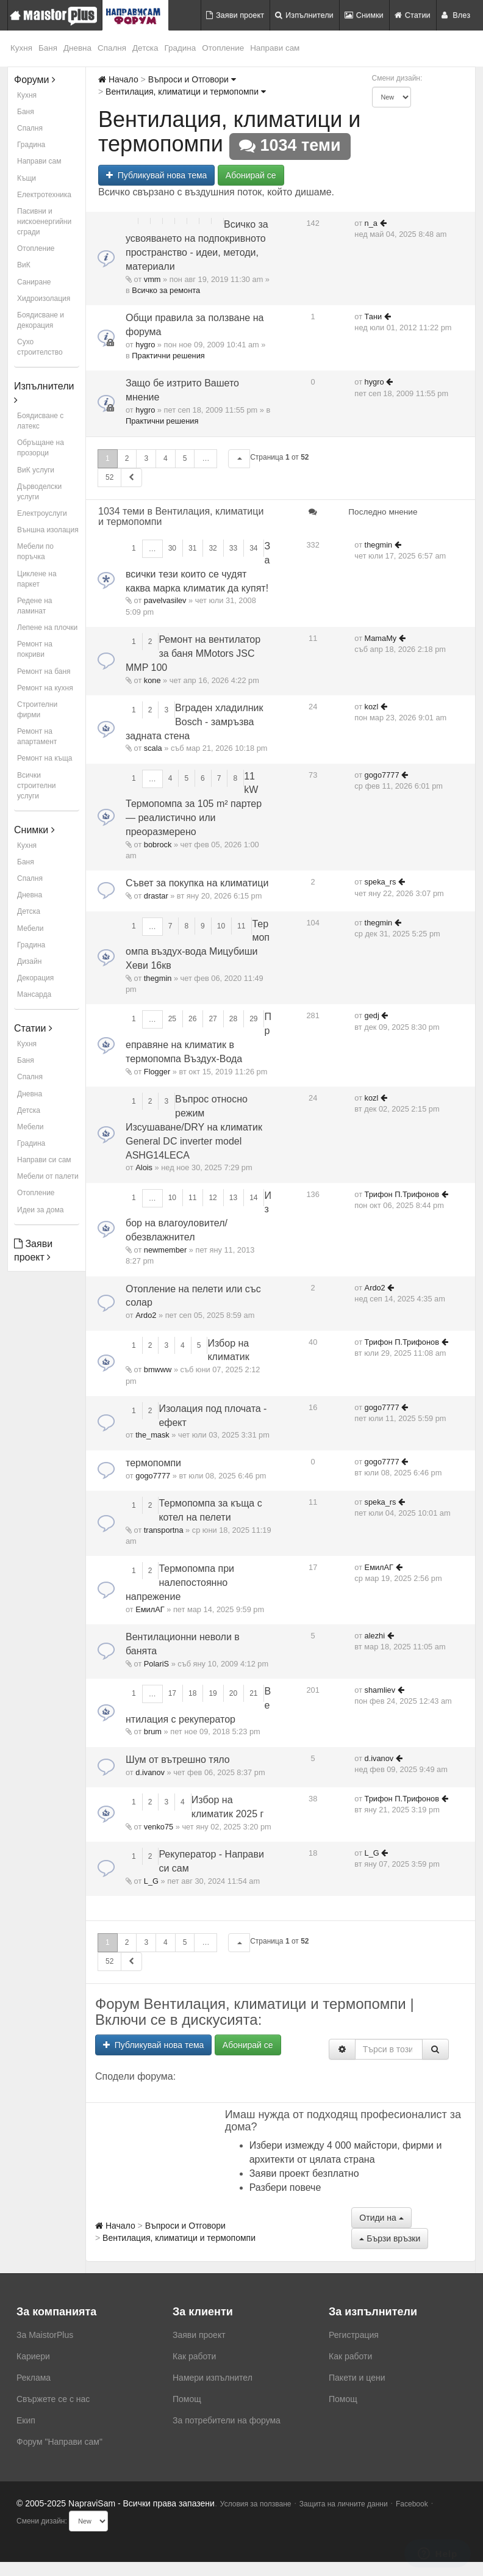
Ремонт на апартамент (37, 736)
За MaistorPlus (44, 2335)
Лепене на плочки (47, 627)
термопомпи (153, 1463)
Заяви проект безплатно (304, 2173)
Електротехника (44, 194)
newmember (165, 1249)
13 (233, 1197)
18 (192, 1693)
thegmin (379, 544)
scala (153, 748)
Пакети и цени (357, 2377)
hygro (145, 344)
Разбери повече (285, 2187)
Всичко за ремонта (166, 290)
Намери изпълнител (212, 2377)
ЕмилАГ (149, 1609)
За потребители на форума (227, 2420)
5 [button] (185, 458)
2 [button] (127, 458)
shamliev (380, 1690)
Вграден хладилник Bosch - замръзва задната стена (194, 722)
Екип (25, 2420)
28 (233, 1019)
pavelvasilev (165, 600)
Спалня (112, 47)
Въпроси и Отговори (192, 79)
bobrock (158, 844)
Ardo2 (145, 1315)
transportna (164, 1530)
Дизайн (29, 961)
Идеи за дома (40, 1210)
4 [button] (165, 458)
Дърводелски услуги (39, 491)
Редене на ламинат (34, 605)
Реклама (33, 2377)
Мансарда (34, 994)
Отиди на (381, 2218)
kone (152, 680)
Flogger (157, 1071)
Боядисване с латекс (40, 420)
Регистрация (354, 2335)
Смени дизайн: (397, 78)
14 (253, 1197)
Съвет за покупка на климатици (197, 883)
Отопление (223, 47)
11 (241, 926)
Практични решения (168, 355)
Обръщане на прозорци (40, 447)
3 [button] (146, 458)
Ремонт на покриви (34, 649)
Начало (118, 79)
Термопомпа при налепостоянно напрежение (180, 1582)
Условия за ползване (256, 2504)
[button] (239, 458)
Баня (47, 47)
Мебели (30, 928)
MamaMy (381, 638)
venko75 (158, 1826)
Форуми (34, 79)
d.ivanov (150, 1772)
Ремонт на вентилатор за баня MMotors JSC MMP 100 (193, 653)
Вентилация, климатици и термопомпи (186, 91)
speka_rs (380, 881)
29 (253, 1019)
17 (172, 1693)
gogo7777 (382, 775)
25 (172, 1019)
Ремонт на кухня (45, 688)
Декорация (35, 978)
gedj (372, 1015)
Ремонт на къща (44, 758)
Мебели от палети (48, 1176)
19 (212, 1693)
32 (212, 548)
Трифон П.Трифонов (402, 1194)
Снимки (364, 15)
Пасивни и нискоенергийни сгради (44, 221)
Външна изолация (48, 530)
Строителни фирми (37, 709)
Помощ (187, 2399)
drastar (156, 895)
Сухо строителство (40, 347)
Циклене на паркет (37, 579)
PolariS (156, 1663)
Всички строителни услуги (36, 785)
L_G (151, 1881)
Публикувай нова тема (156, 175)
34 (253, 548)
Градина (180, 47)
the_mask (152, 1434)
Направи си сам (44, 1160)
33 (233, 548)
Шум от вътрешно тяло (178, 1759)
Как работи (194, 2356)
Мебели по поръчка (35, 551)
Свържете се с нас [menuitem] (53, 2399)
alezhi (375, 1635)
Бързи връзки (389, 2238)
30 (172, 548)
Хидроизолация (43, 298)
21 (253, 1693)
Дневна (77, 47)
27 (212, 1019)
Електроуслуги (42, 513)
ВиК (23, 265)
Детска (145, 47)
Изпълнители (304, 15)
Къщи (26, 178)
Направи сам (274, 47)
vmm (152, 279)
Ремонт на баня (44, 671)
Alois (143, 1167)
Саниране (34, 282)
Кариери (33, 2356)
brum (153, 1731)
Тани (373, 316)
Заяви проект (235, 15)
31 (192, 548)
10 (221, 926)
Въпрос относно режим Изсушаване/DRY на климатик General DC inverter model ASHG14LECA (194, 1127)
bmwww (158, 1369)
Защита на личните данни (343, 2504)
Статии (413, 15)
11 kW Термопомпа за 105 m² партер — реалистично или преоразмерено (194, 804)
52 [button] (109, 477)
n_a (371, 223)
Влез (456, 15)
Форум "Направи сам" (59, 2442)
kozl (372, 706)
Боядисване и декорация (40, 320)
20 (233, 1693)
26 (192, 1019)
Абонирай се (251, 175)
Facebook (412, 2504)
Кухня (21, 47)
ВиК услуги (35, 470)
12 (212, 1197)
